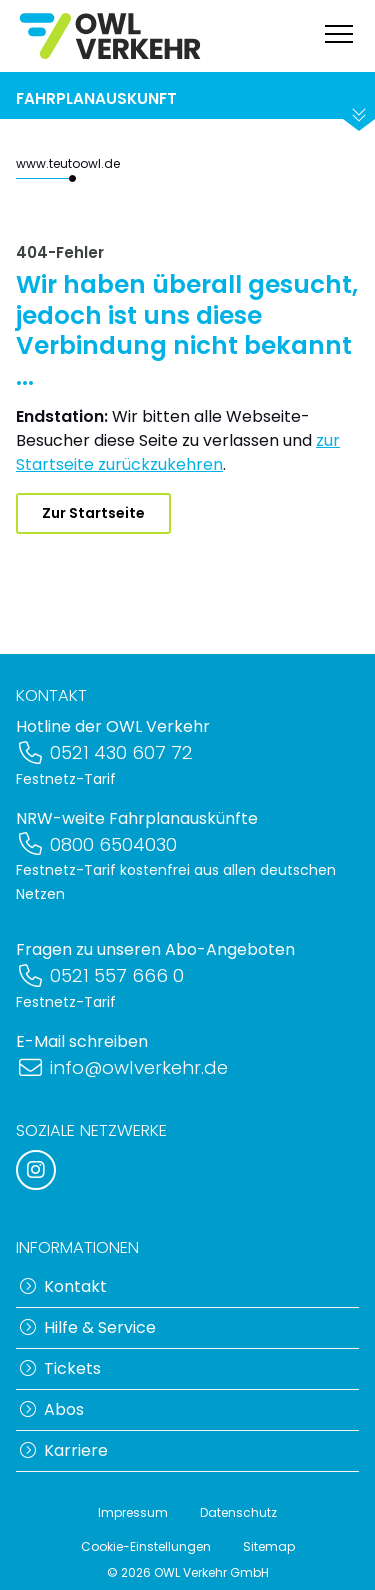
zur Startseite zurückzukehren (178, 452)
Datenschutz (238, 1512)
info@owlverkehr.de (122, 1067)
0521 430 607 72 (104, 752)
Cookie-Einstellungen (146, 1546)
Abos (52, 1409)
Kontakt (63, 1286)
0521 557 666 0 (100, 975)
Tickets (60, 1368)
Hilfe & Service (88, 1327)
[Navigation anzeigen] (339, 36)
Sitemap (269, 1546)
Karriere (64, 1450)
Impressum (133, 1512)
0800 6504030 (96, 844)
